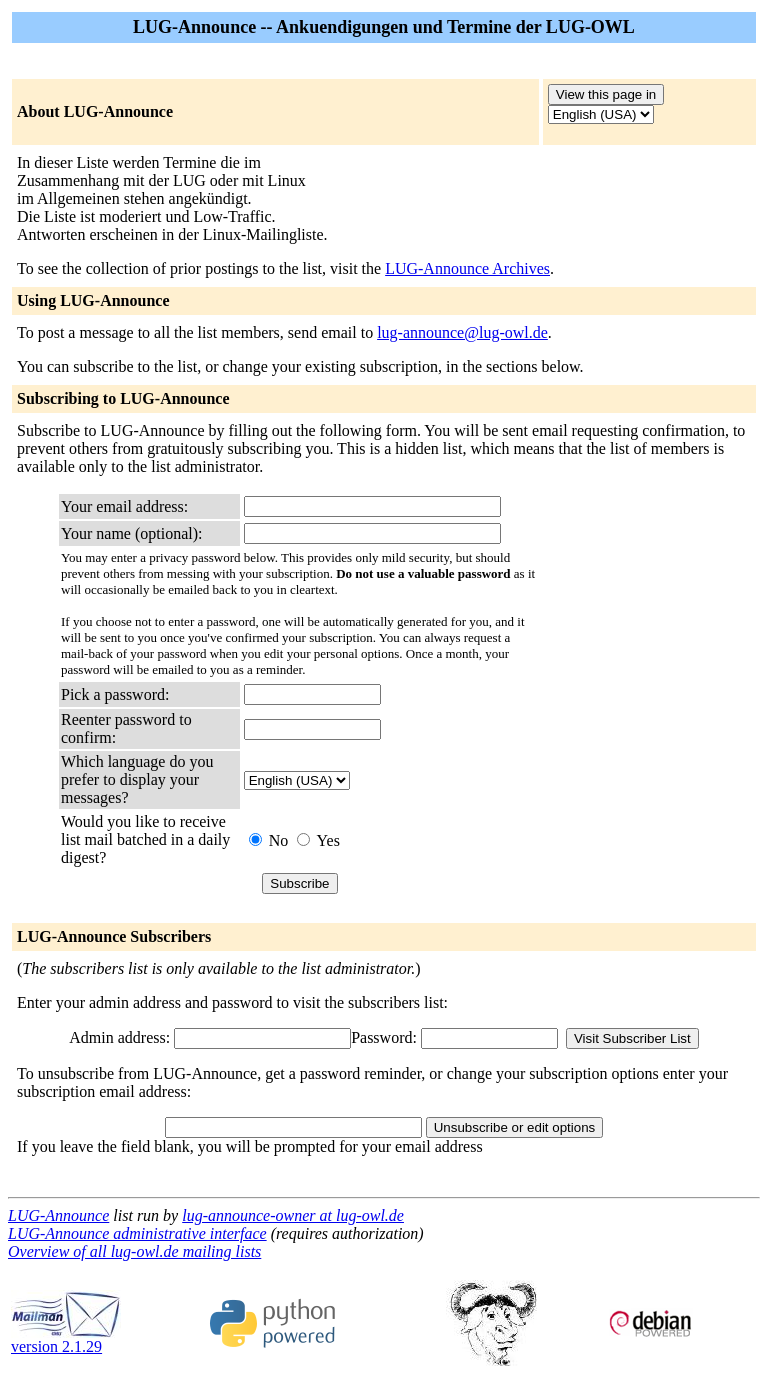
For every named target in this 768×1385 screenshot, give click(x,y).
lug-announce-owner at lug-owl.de (293, 1215)
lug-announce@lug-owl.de (462, 332)
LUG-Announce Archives (467, 268)
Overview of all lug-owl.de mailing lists (134, 1251)
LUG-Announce (58, 1215)
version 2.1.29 (66, 1339)
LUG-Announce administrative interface (137, 1233)
